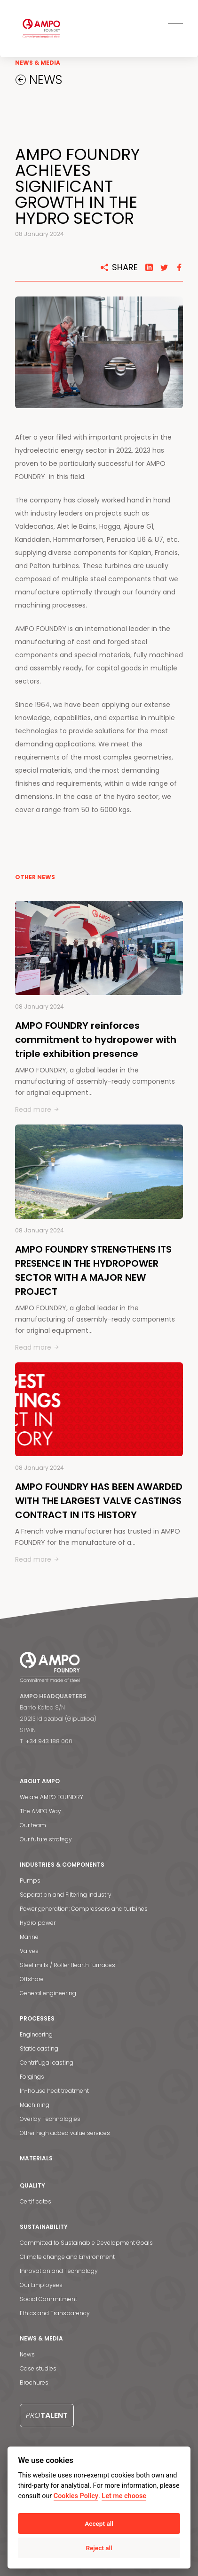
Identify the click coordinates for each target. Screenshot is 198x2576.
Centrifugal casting (46, 2063)
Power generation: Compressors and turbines (84, 1909)
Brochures (34, 2382)
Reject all (99, 2548)
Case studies (38, 2368)
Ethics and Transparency (55, 2313)
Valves (29, 1951)
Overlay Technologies (50, 2119)
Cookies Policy (76, 2496)
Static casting (39, 2048)
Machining (34, 2105)
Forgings (32, 2077)
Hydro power (37, 1923)
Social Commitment (48, 2299)
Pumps (30, 1881)
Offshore (32, 1979)
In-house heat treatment (54, 2091)
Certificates (35, 2201)
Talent (47, 2415)
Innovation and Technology (59, 2271)
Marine (29, 1937)
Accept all (99, 2523)
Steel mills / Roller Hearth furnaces (67, 1965)
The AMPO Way (40, 1811)
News (27, 2354)
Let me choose (124, 2496)
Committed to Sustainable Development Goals (86, 2243)
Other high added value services (65, 2133)
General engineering (48, 1993)
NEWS (44, 79)
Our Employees (41, 2285)
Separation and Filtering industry (65, 1895)
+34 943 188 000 (48, 1741)
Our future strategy (46, 1839)
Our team (33, 1825)
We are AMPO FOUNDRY (51, 1797)
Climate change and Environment (67, 2257)
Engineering (36, 2034)
